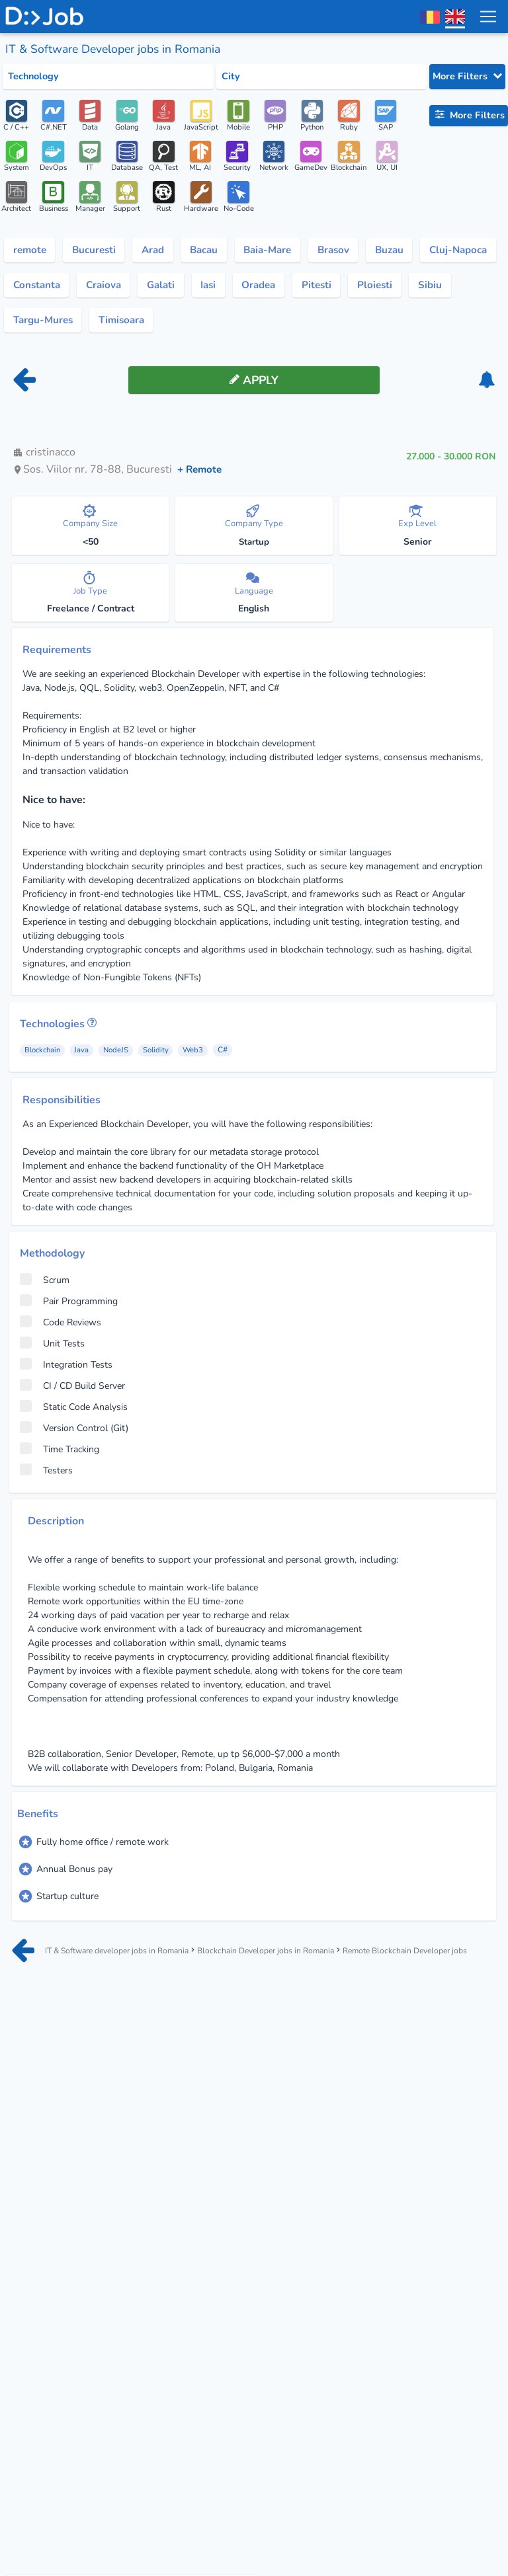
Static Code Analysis (74, 1412)
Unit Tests (52, 1349)
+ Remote (201, 475)
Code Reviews (60, 1328)
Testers (46, 1476)
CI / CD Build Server (72, 1391)
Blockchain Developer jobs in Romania (286, 1950)
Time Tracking (59, 1455)
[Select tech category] (108, 76)
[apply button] (254, 386)
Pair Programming (69, 1306)
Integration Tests (66, 1370)
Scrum (44, 1285)
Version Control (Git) (74, 1433)
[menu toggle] (487, 16)
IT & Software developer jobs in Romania (129, 1950)
